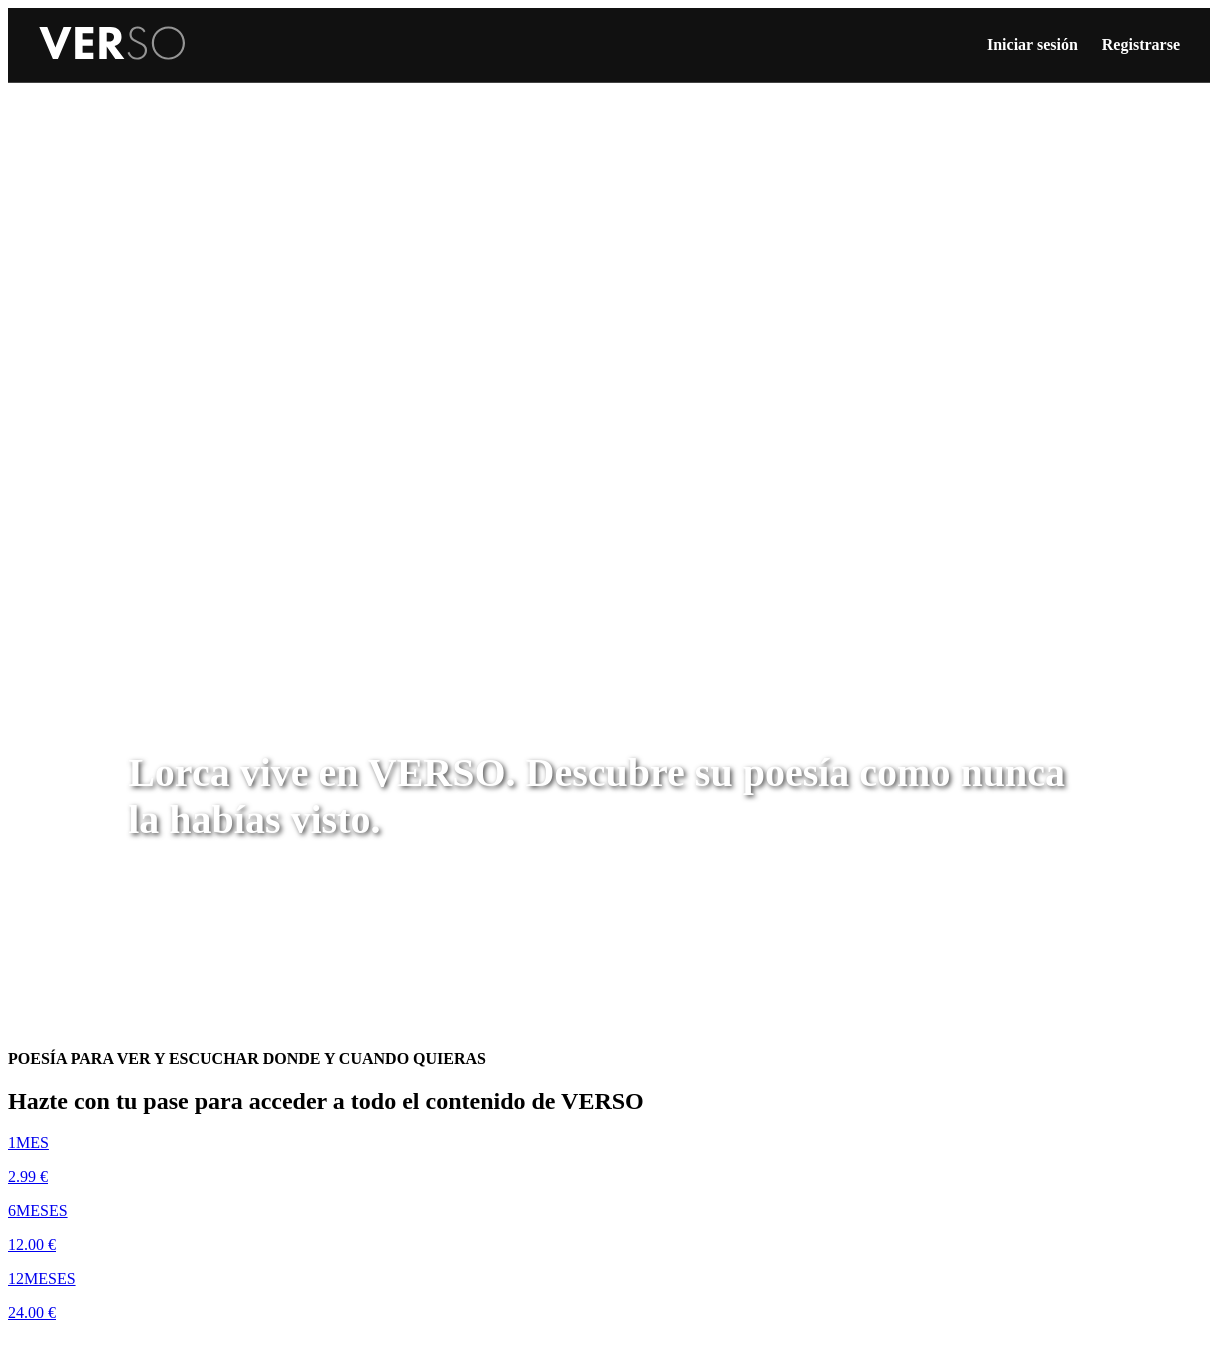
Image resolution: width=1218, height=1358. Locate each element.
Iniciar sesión (1032, 44)
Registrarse (1141, 44)
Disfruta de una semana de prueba (146, 1346)
